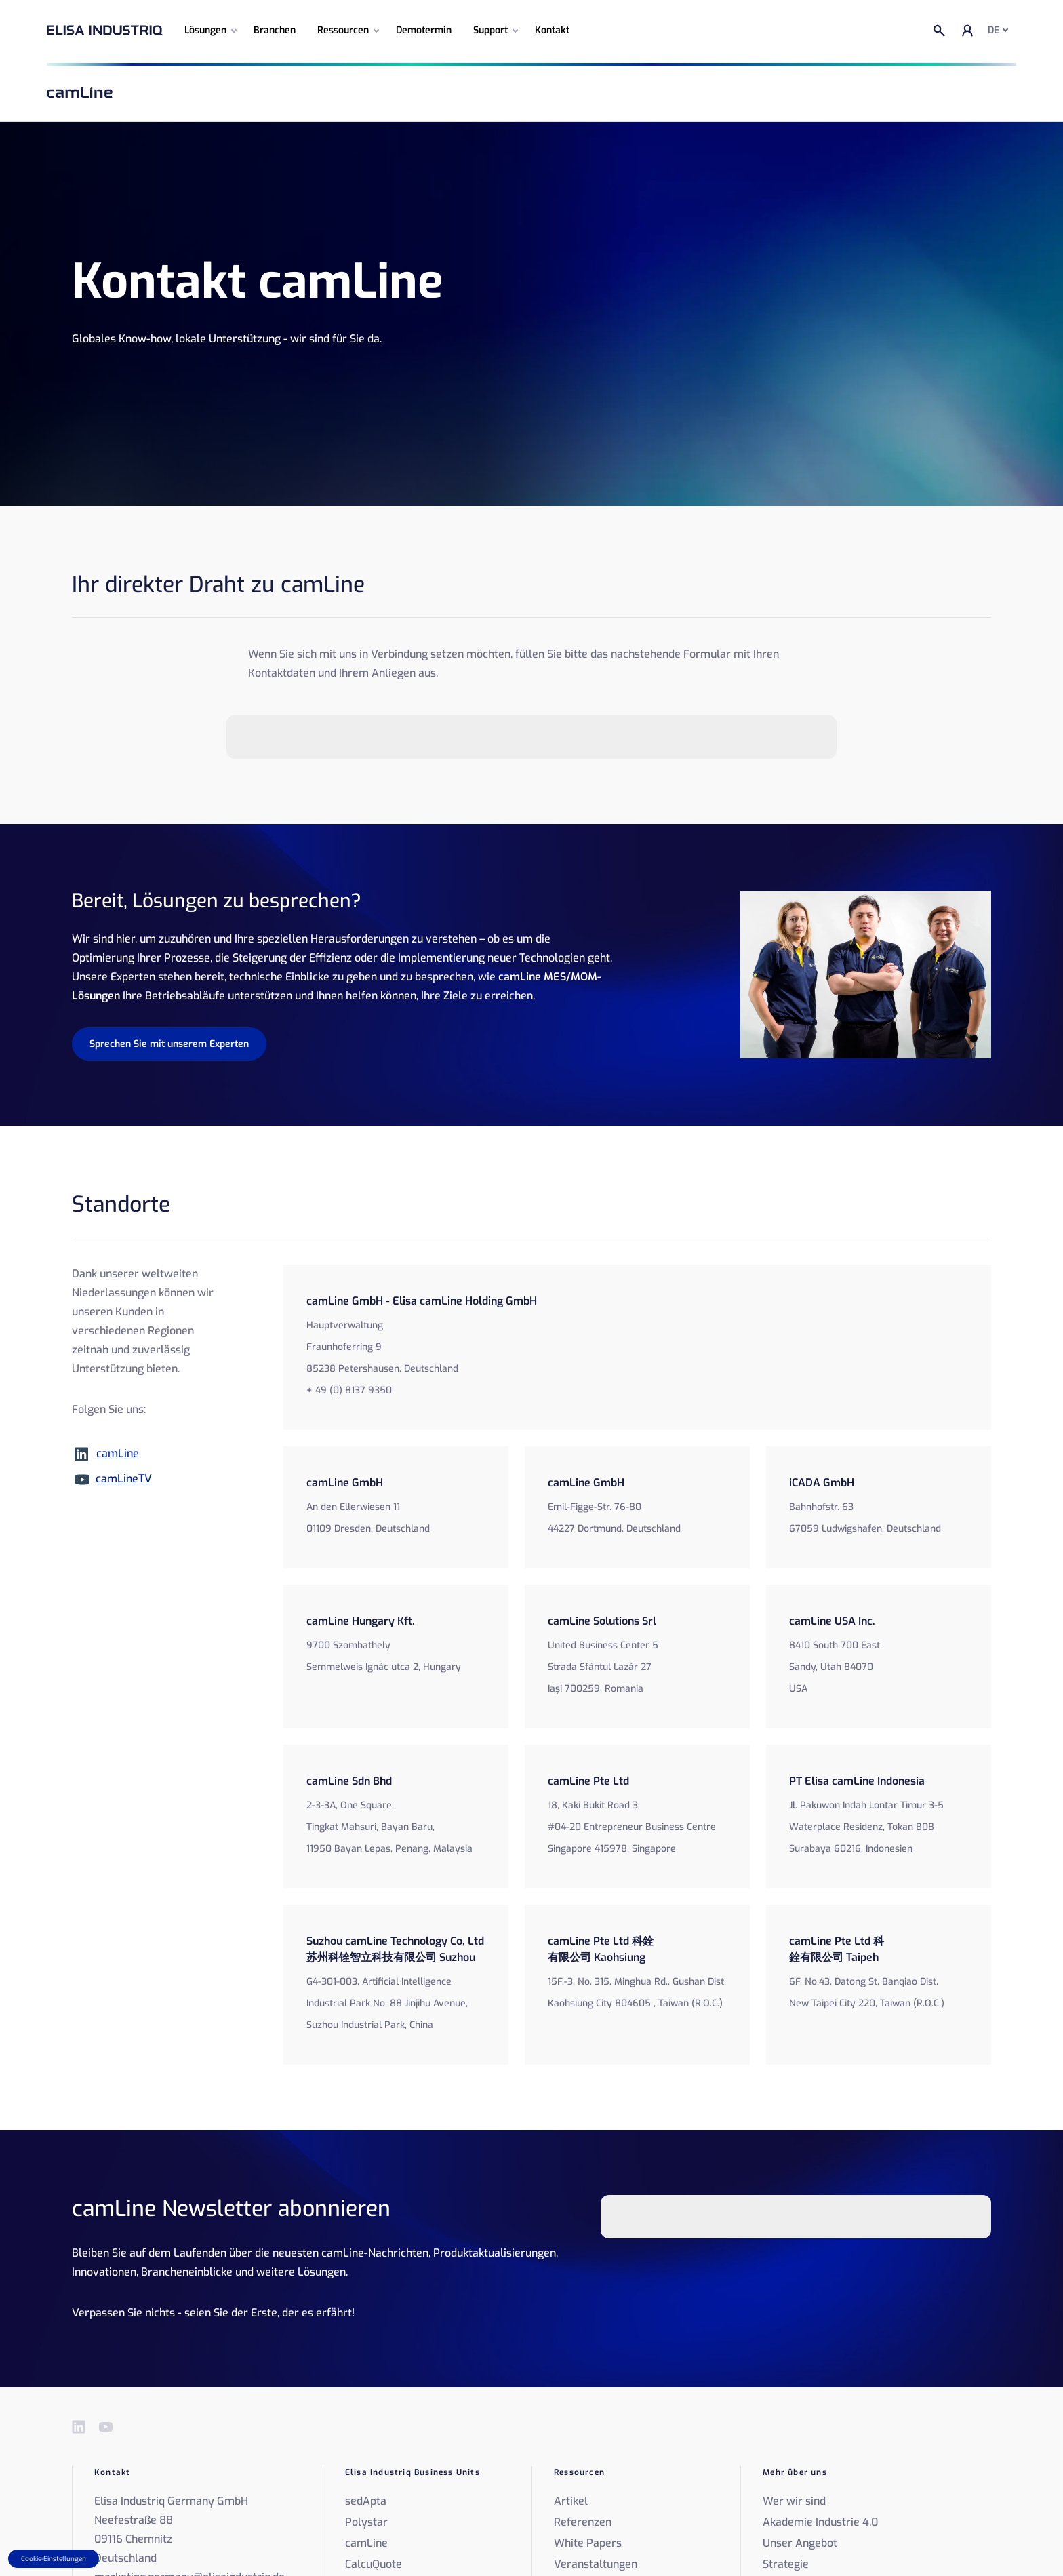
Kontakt (552, 30)
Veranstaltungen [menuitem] (595, 2564)
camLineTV (124, 1478)
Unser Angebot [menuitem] (800, 2543)
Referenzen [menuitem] (582, 2522)
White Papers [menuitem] (588, 2543)
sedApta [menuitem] (365, 2501)
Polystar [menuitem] (366, 2522)
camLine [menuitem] (366, 2543)
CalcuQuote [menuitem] (373, 2564)
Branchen (275, 30)
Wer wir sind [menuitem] (794, 2501)
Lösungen (205, 30)
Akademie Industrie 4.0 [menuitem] (820, 2522)
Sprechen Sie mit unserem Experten (169, 1043)
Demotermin (424, 30)
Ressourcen (343, 30)
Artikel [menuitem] (571, 2501)
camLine (117, 1453)
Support (490, 30)
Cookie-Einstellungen (53, 2558)
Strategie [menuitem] (786, 2564)
